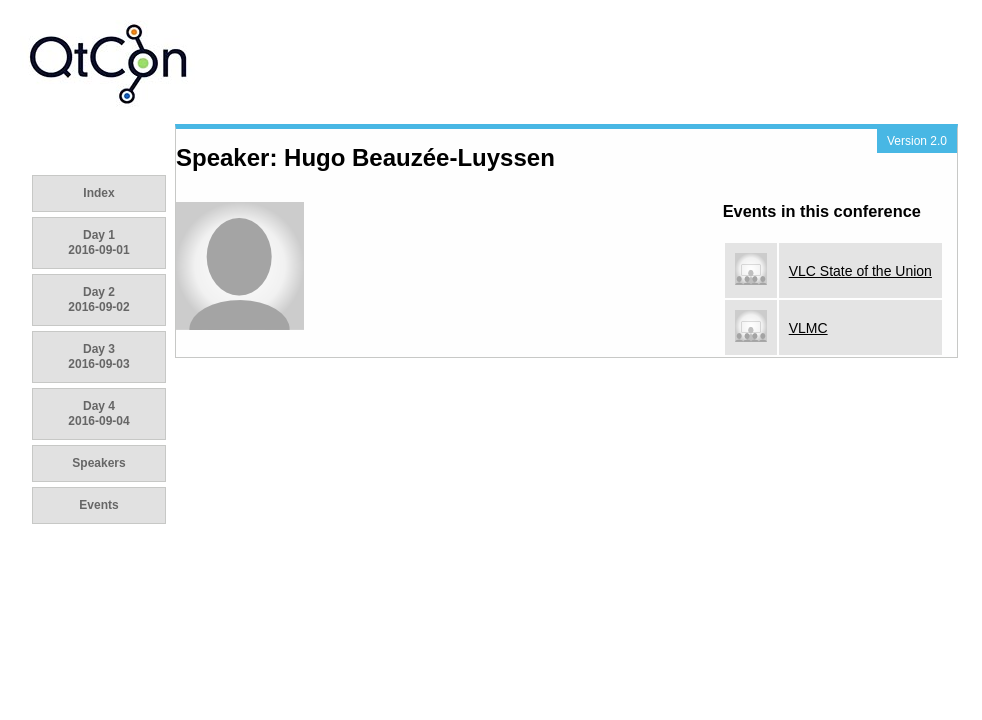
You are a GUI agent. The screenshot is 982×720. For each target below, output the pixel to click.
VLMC (808, 328)
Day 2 (98, 299)
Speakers (98, 463)
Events (98, 505)
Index (98, 193)
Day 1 (98, 242)
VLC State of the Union (860, 271)
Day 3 (98, 356)
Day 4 (98, 413)
